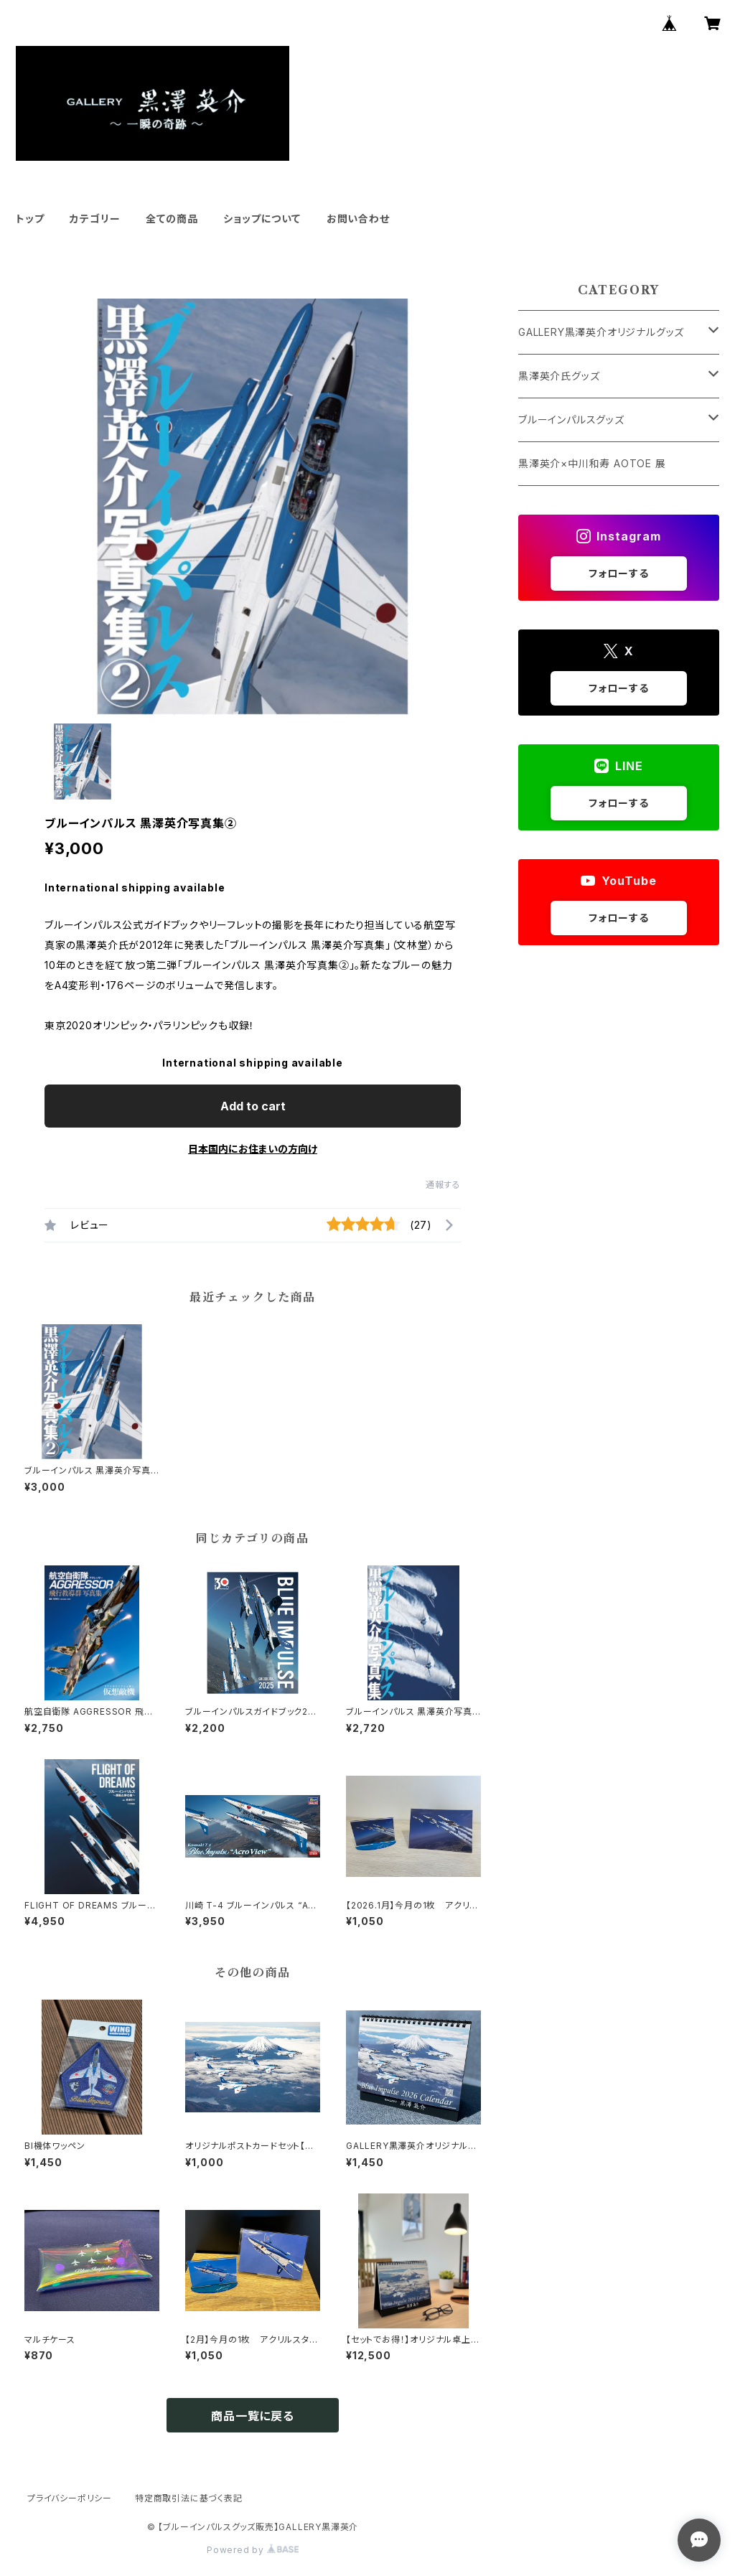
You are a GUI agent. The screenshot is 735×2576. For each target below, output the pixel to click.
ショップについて (261, 218)
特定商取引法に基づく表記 (189, 2498)
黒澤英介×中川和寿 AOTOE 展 (592, 463)
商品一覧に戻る (252, 2416)
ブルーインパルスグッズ (571, 419)
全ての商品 (171, 218)
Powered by (253, 2549)
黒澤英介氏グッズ (558, 376)
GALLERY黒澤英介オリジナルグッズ (601, 332)
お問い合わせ (358, 218)
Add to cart (253, 1106)
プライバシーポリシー (69, 2498)
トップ (30, 218)
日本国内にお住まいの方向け (252, 1149)
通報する (443, 1184)
